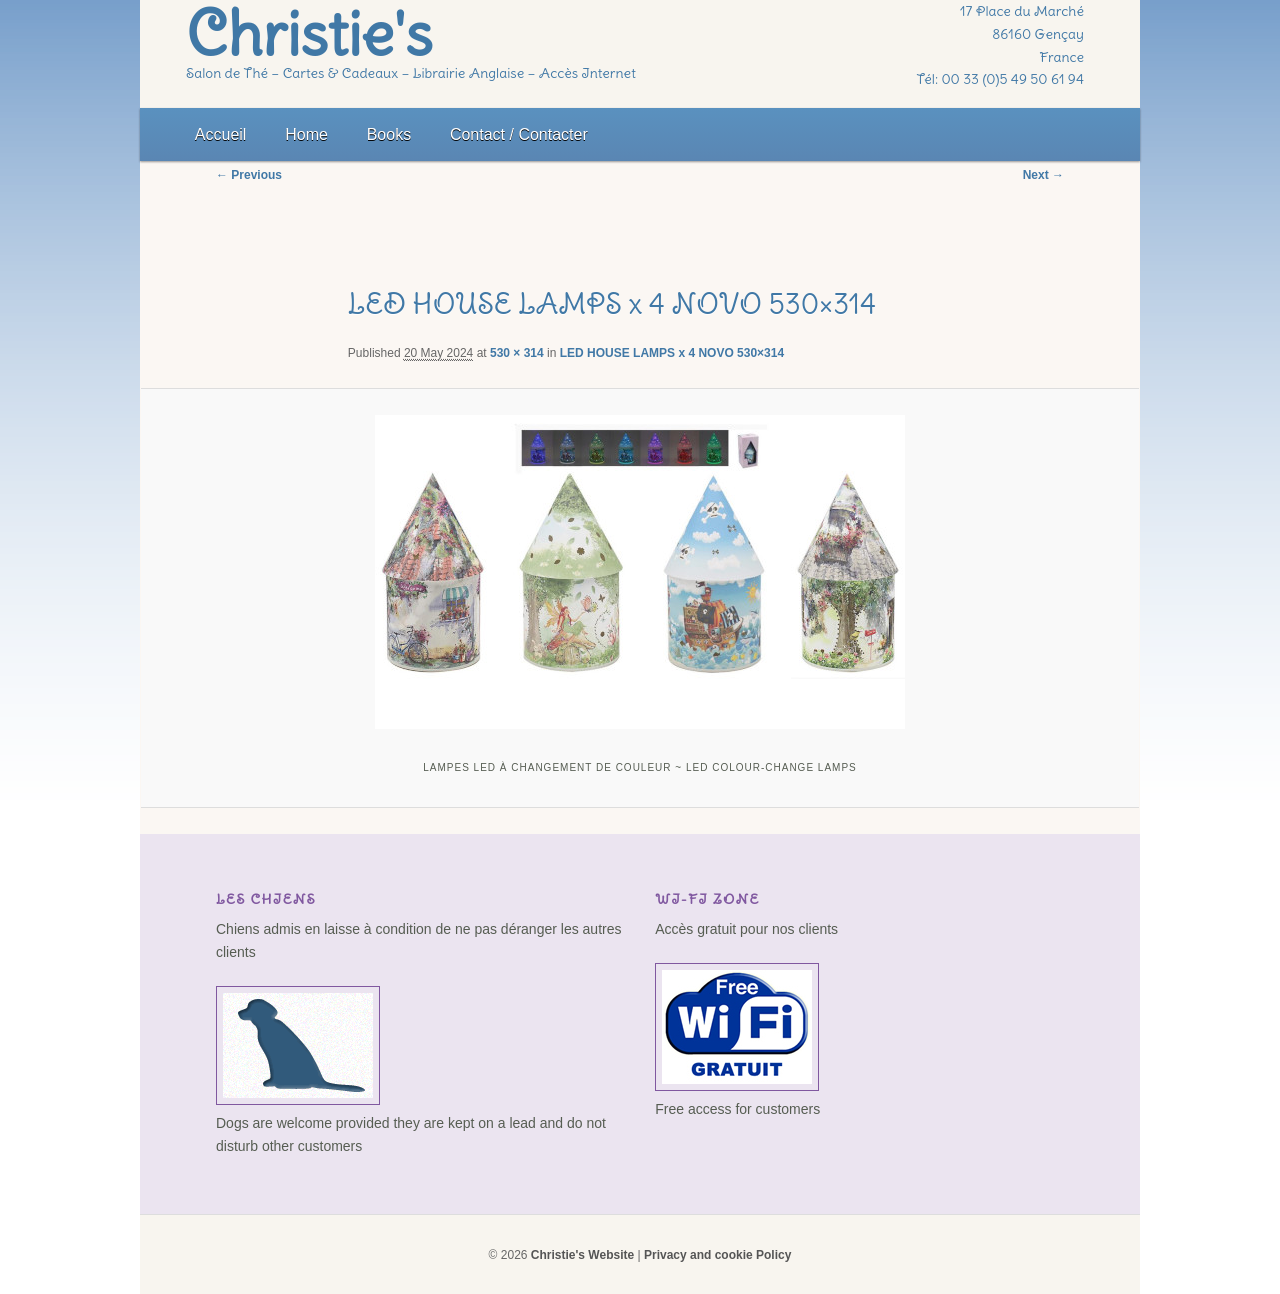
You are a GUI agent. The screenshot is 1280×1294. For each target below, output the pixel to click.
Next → (1043, 175)
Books (389, 134)
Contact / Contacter (519, 134)
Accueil (221, 134)
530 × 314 (517, 353)
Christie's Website (582, 1255)
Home (306, 134)
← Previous (249, 175)
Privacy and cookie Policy (717, 1255)
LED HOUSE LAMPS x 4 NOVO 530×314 (672, 353)
